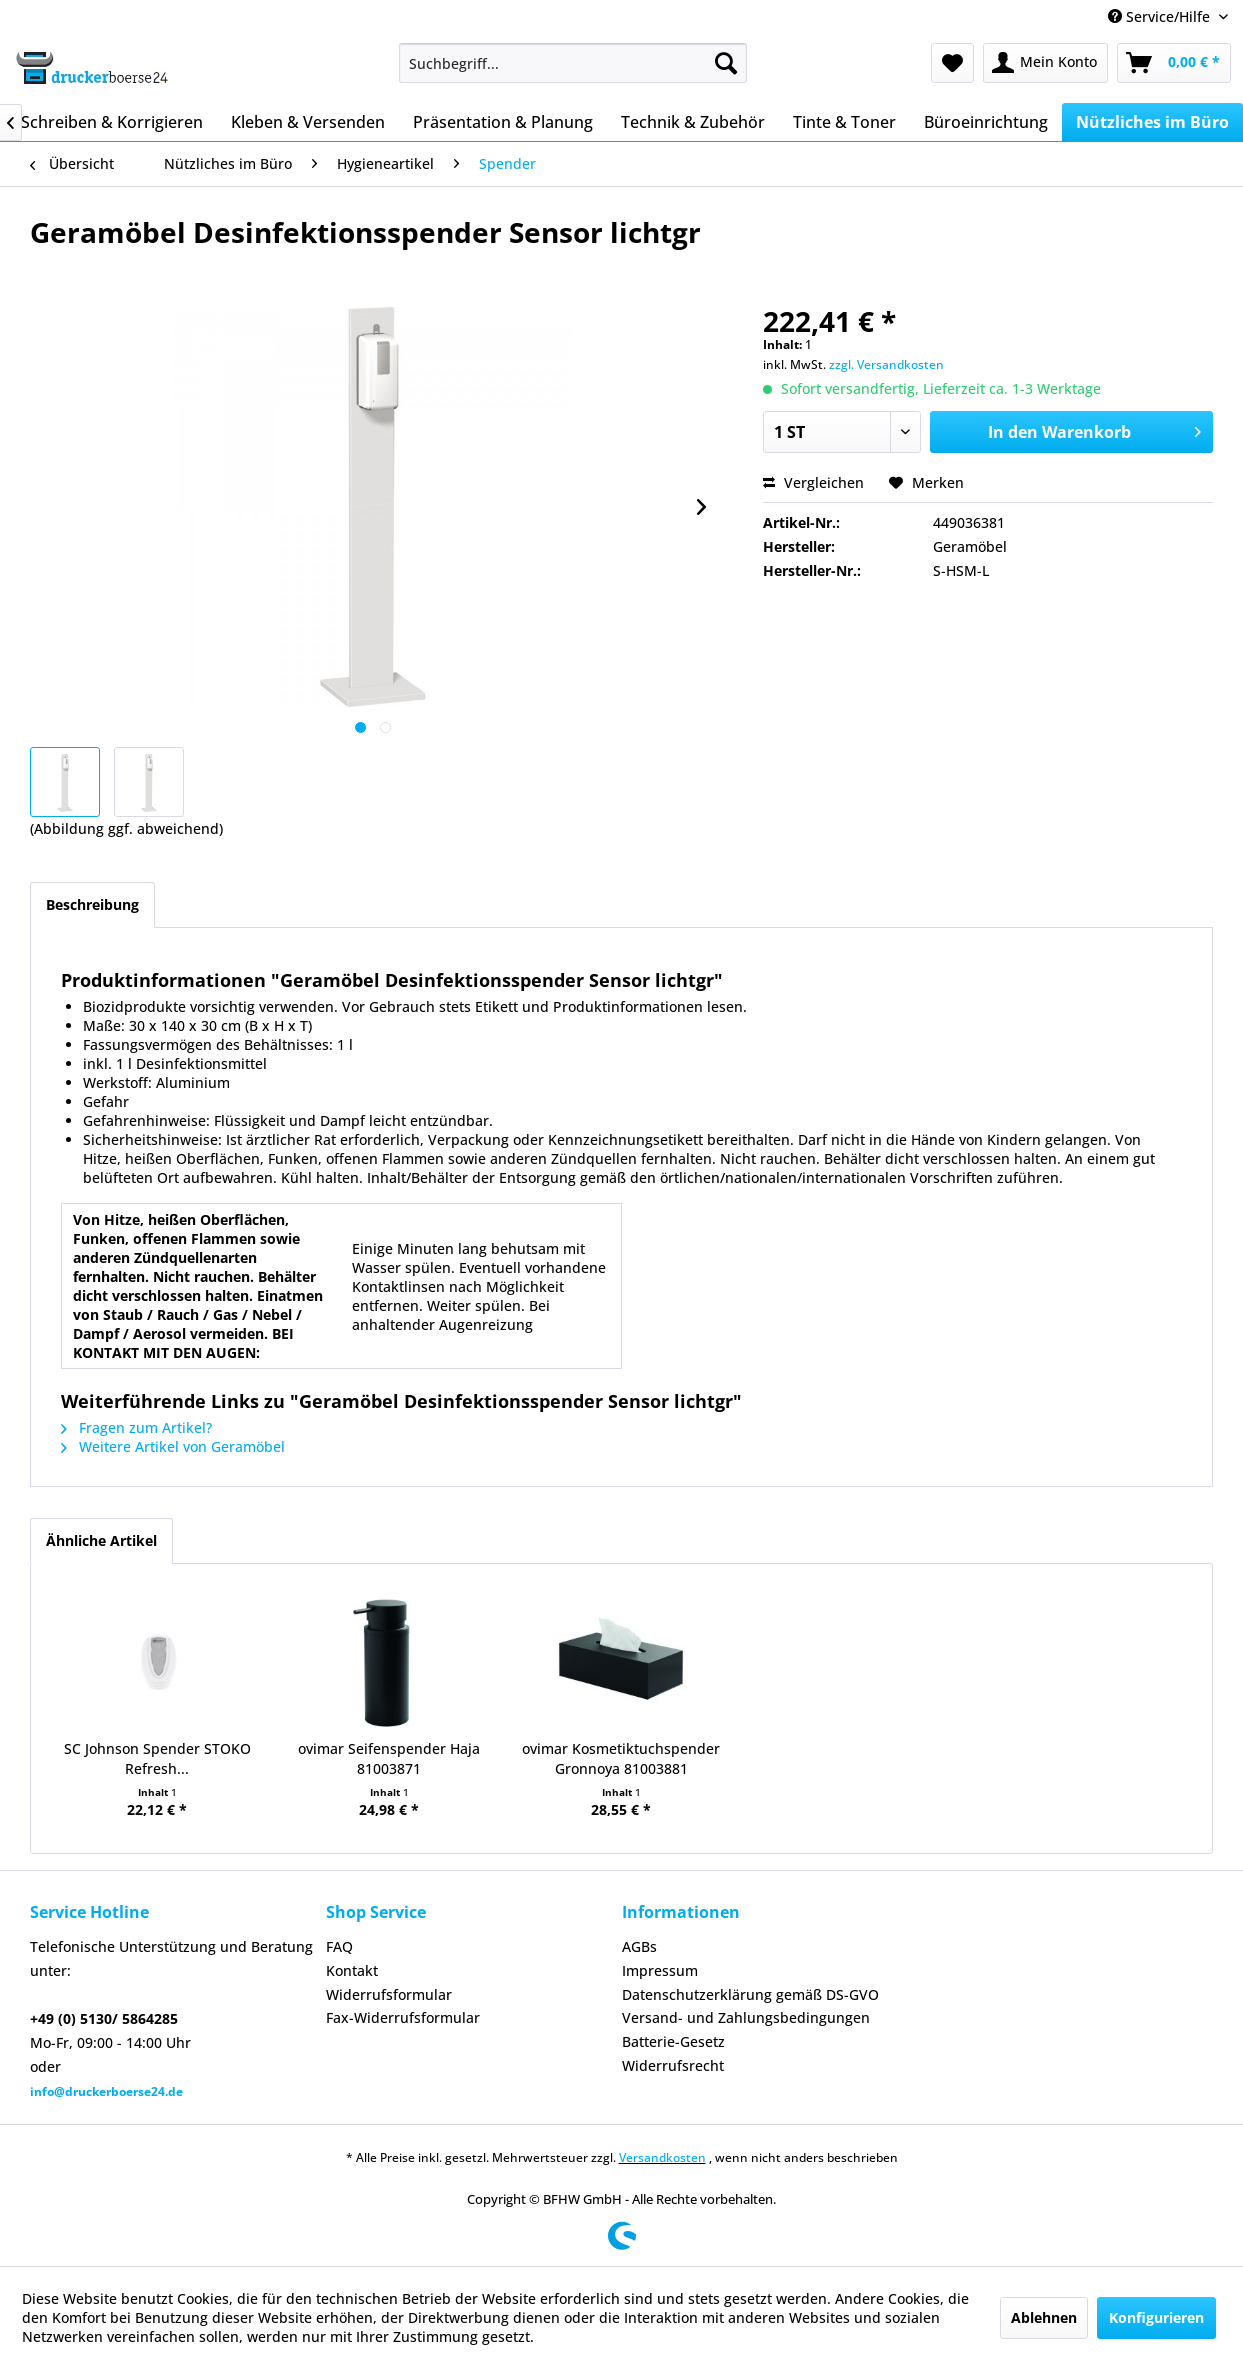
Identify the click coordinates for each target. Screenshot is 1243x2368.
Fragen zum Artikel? (136, 1427)
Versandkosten (662, 2157)
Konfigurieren (1156, 2317)
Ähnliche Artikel (101, 1540)
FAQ (339, 1946)
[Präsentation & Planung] (503, 122)
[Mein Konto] (1045, 63)
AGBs (639, 1946)
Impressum (660, 1970)
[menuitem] (573, 63)
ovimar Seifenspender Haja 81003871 (389, 1758)
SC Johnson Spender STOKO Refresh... (157, 1758)
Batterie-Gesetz (673, 2041)
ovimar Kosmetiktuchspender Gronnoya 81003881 (621, 1758)
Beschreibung (92, 904)
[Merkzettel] (952, 63)
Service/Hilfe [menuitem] (1161, 16)
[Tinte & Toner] (844, 122)
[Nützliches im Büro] (1152, 122)
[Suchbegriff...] (573, 63)
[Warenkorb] (1174, 63)
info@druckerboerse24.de (106, 2091)
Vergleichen (813, 482)
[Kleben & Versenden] (308, 122)
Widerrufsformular (389, 1994)
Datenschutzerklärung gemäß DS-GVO (750, 1994)
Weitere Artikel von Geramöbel (173, 1446)
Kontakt (352, 1970)
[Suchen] (726, 63)
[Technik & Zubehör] (693, 122)
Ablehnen (1044, 2317)
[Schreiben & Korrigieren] (112, 122)
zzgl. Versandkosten (886, 364)
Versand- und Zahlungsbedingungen (746, 2017)
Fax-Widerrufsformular (403, 2017)
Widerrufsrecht (673, 2065)
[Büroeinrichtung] (986, 122)
